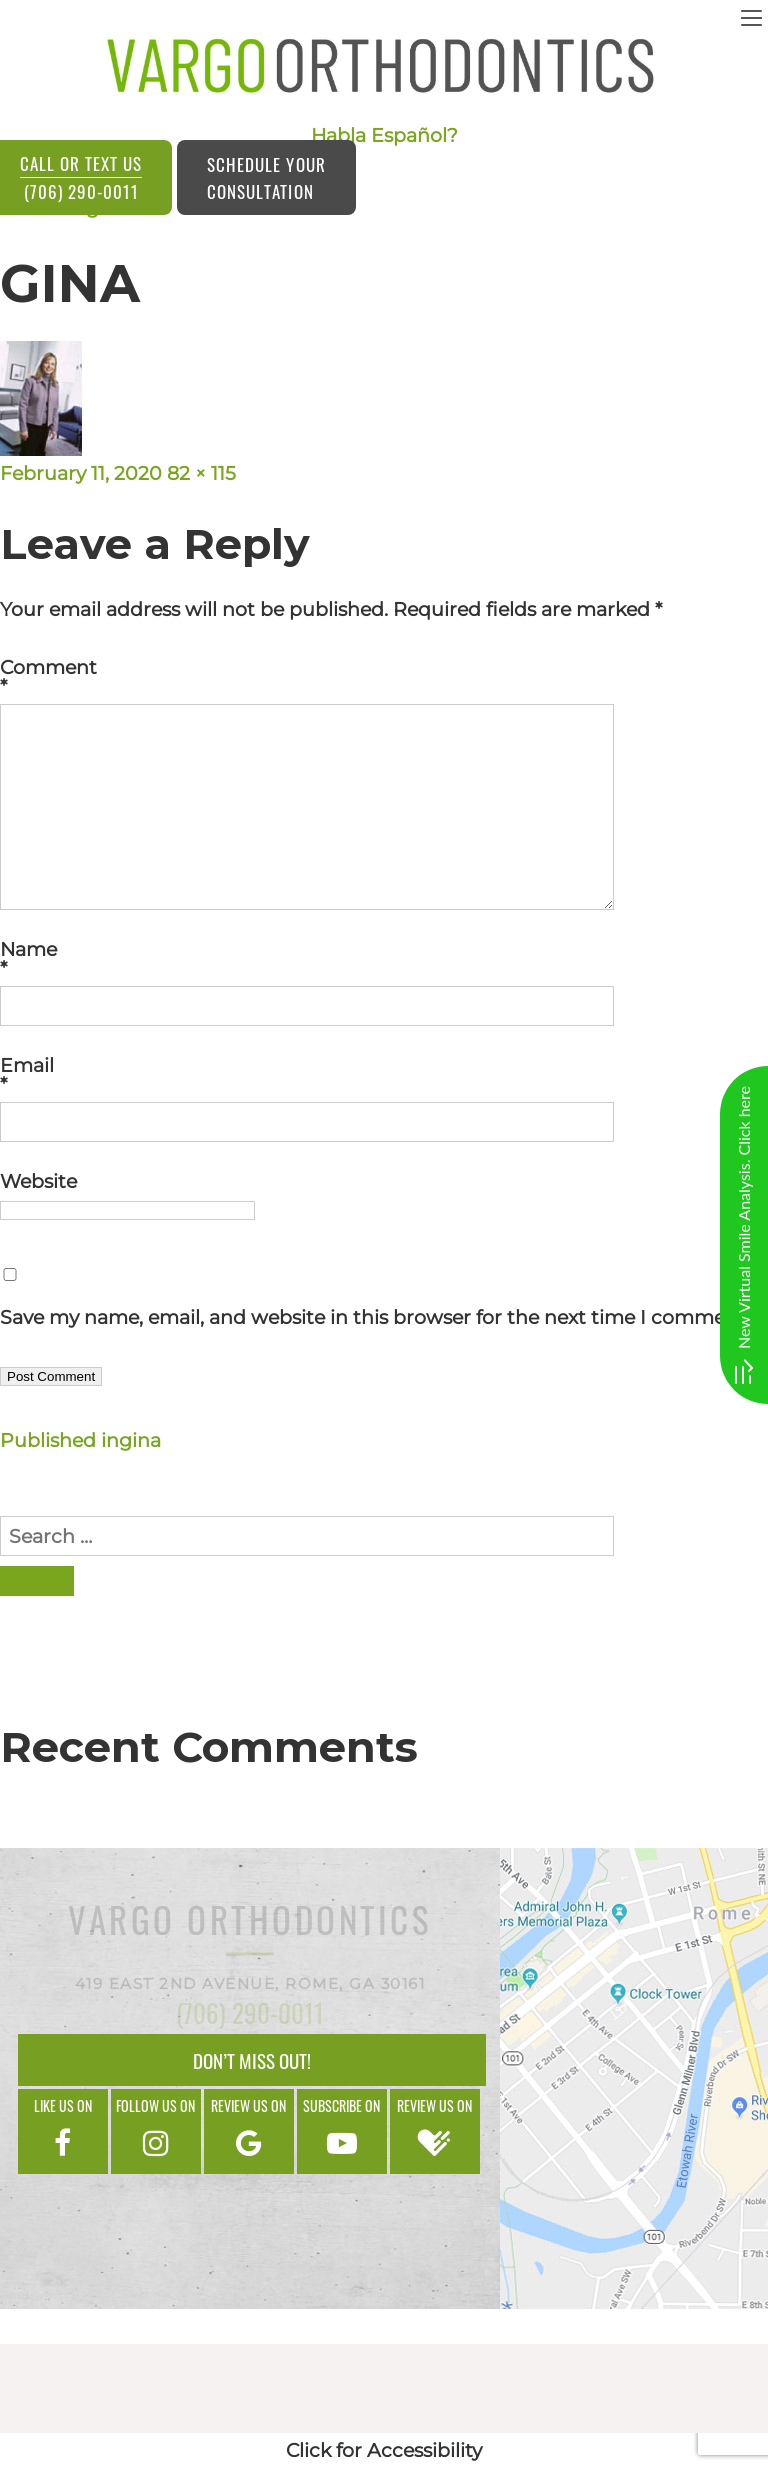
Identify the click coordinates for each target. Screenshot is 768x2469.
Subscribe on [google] (342, 2129)
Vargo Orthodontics (250, 1923)
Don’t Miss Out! (252, 2060)
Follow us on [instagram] (156, 2129)
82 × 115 (201, 473)
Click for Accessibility (384, 2450)
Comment (384, 677)
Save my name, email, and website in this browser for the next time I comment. (375, 1317)
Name (384, 959)
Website (38, 1181)
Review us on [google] (249, 2129)
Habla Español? (384, 135)
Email (384, 1075)
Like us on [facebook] (63, 2129)
